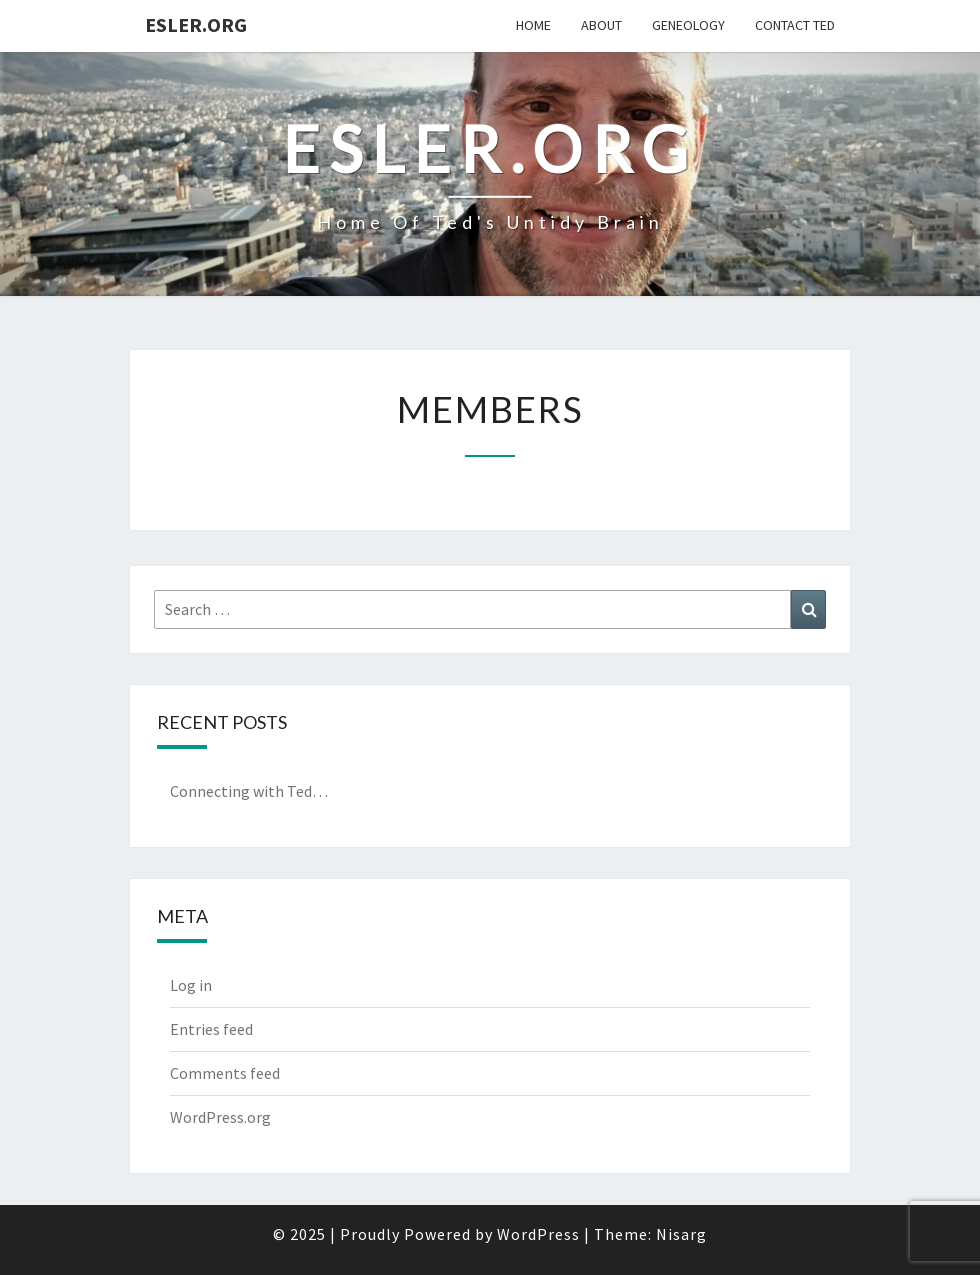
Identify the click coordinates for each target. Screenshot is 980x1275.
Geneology (688, 25)
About (601, 25)
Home (533, 25)
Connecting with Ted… (249, 791)
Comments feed (225, 1073)
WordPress (538, 1234)
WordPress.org (220, 1117)
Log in (191, 985)
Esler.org (196, 24)
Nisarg (681, 1234)
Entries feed (211, 1029)
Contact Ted (795, 25)
